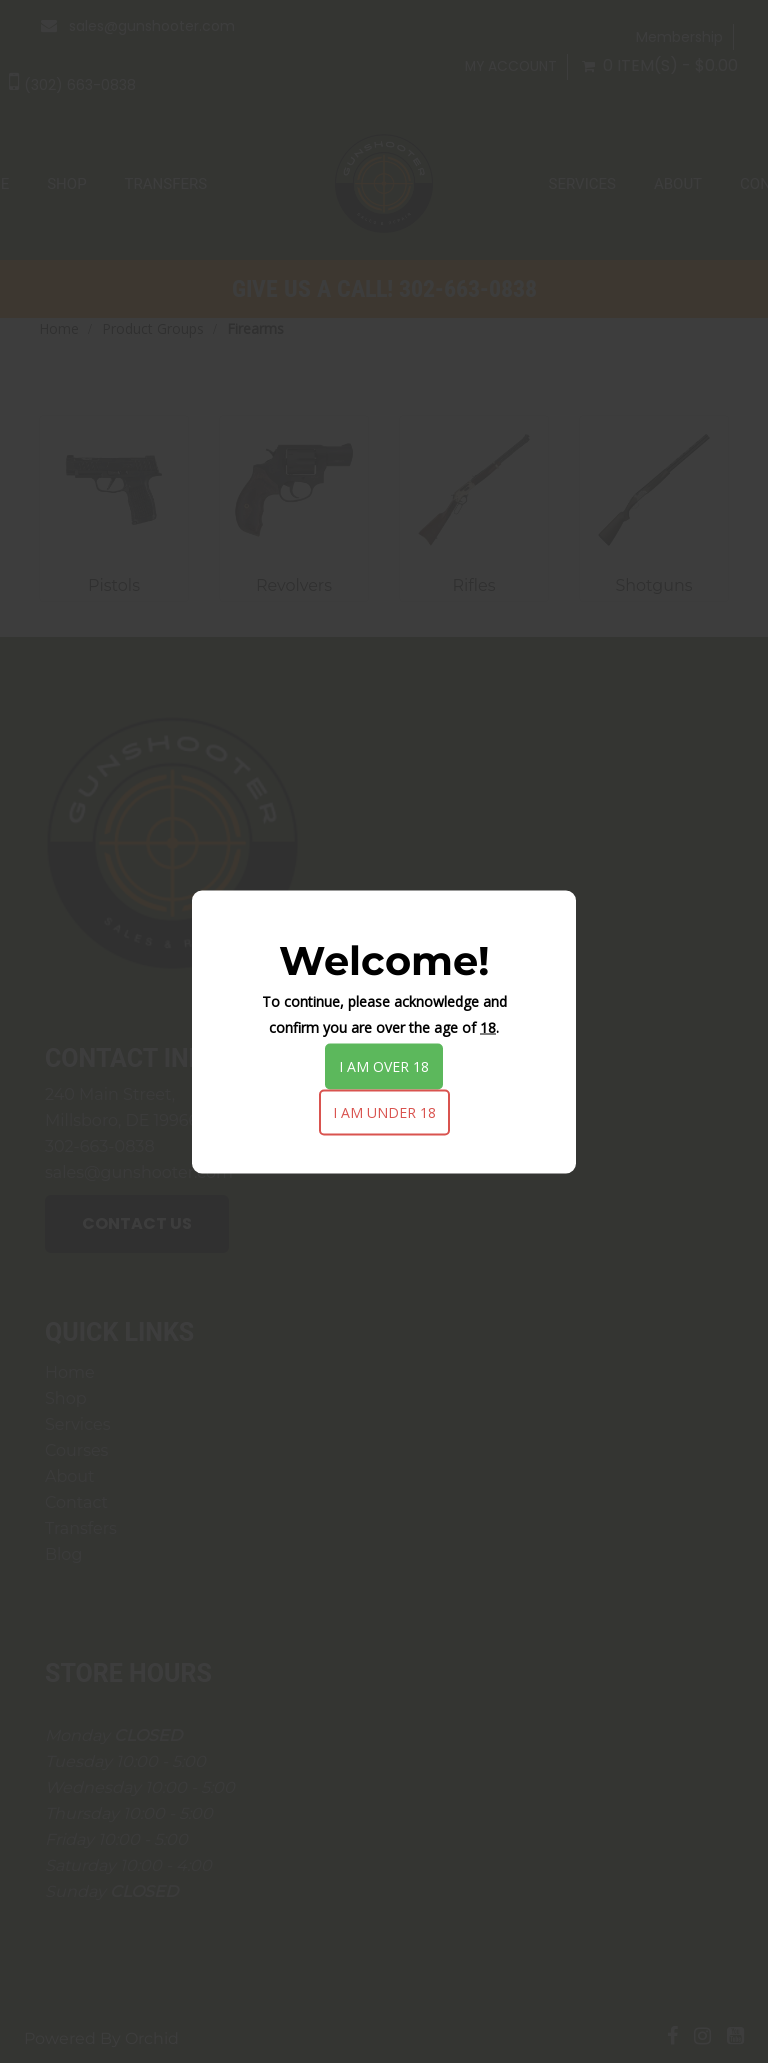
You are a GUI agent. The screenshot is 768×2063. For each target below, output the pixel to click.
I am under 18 (384, 1111)
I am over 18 (384, 1065)
